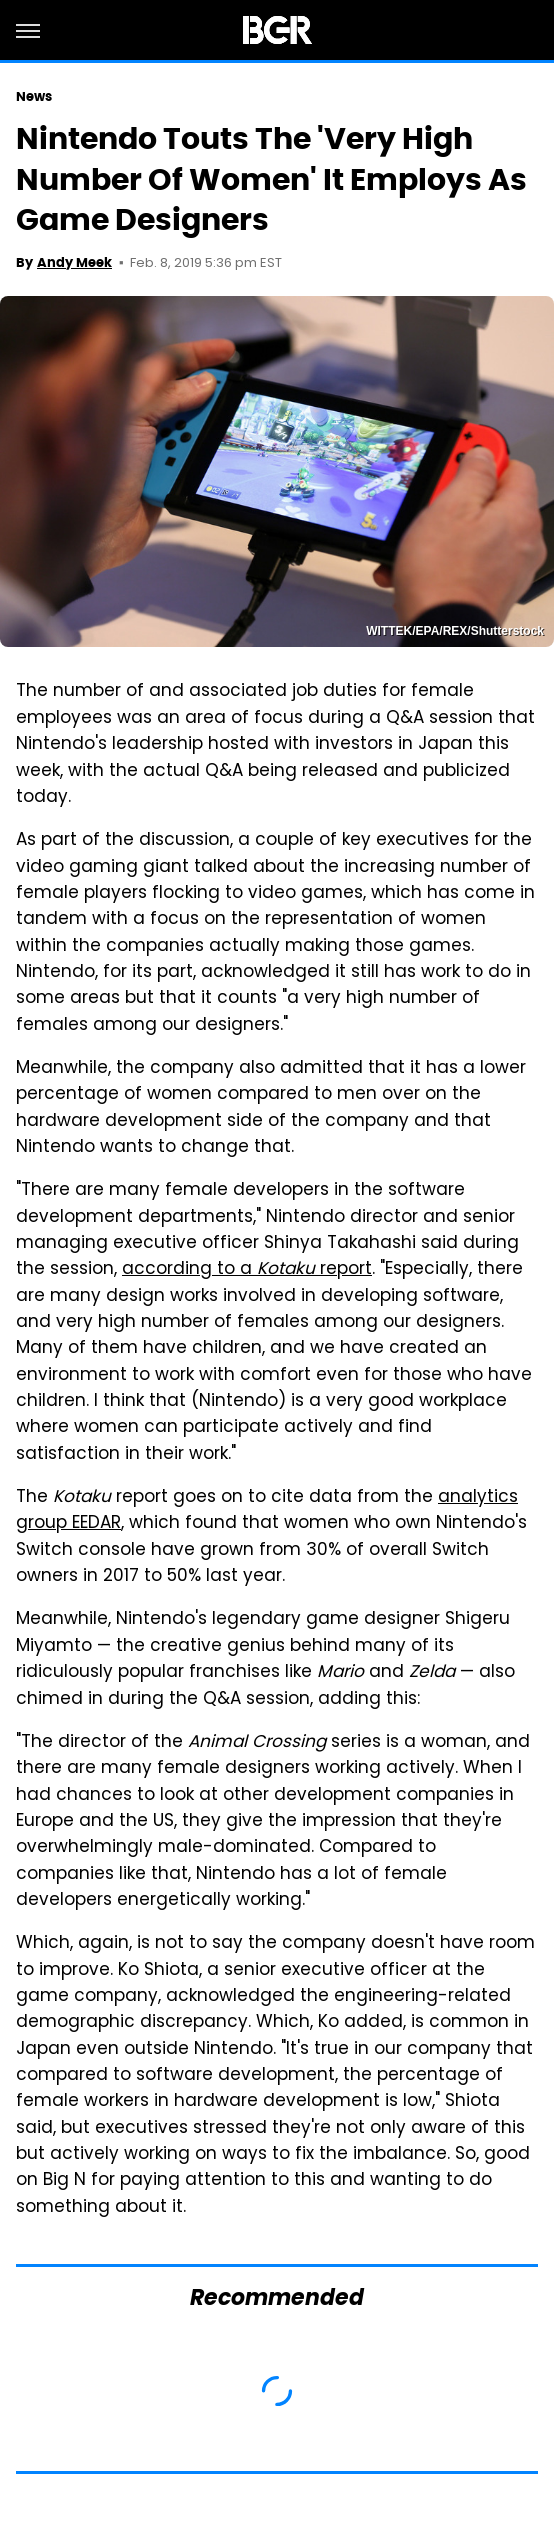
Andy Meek (74, 262)
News (34, 96)
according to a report (247, 1270)
